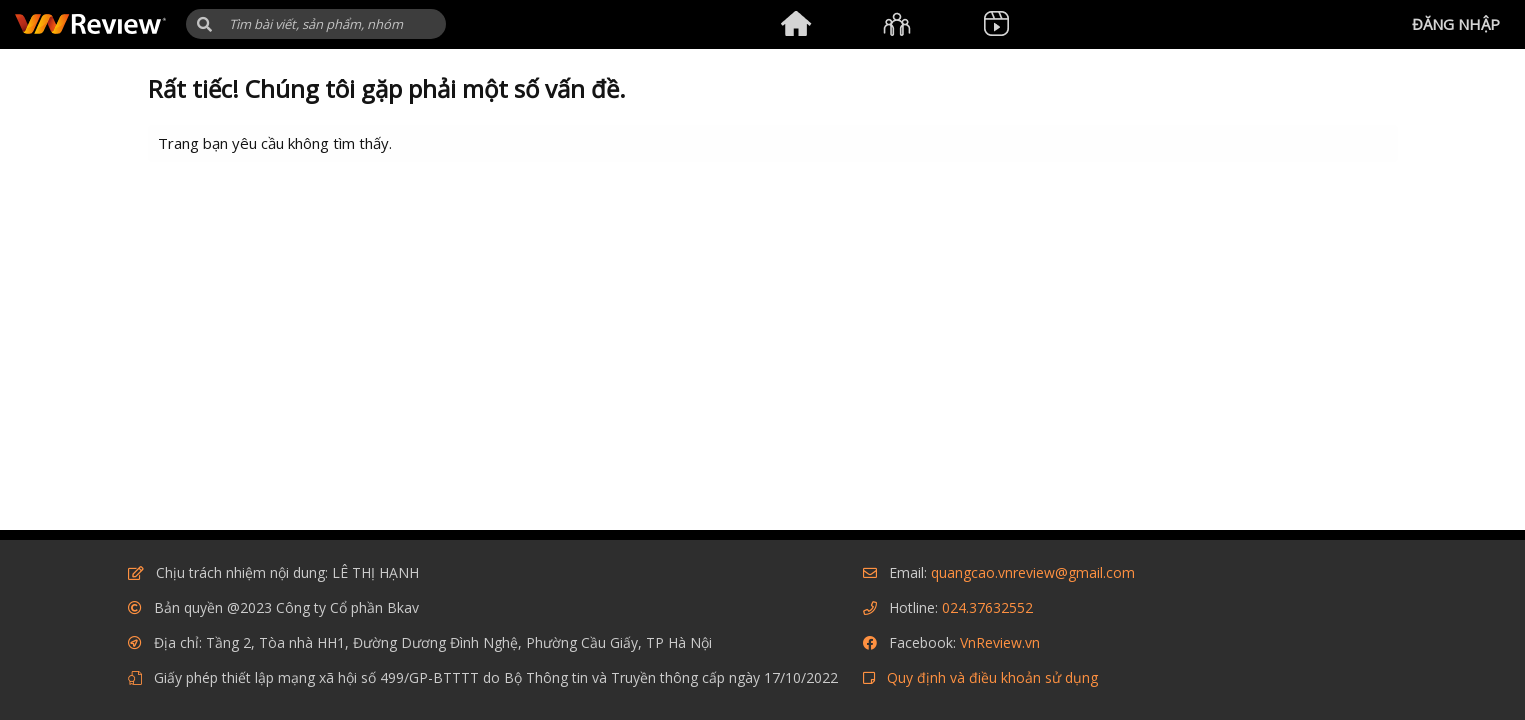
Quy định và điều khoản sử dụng (992, 677)
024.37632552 (987, 607)
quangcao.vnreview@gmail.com (1033, 572)
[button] (204, 24)
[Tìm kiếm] (316, 24)
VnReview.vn (1000, 642)
